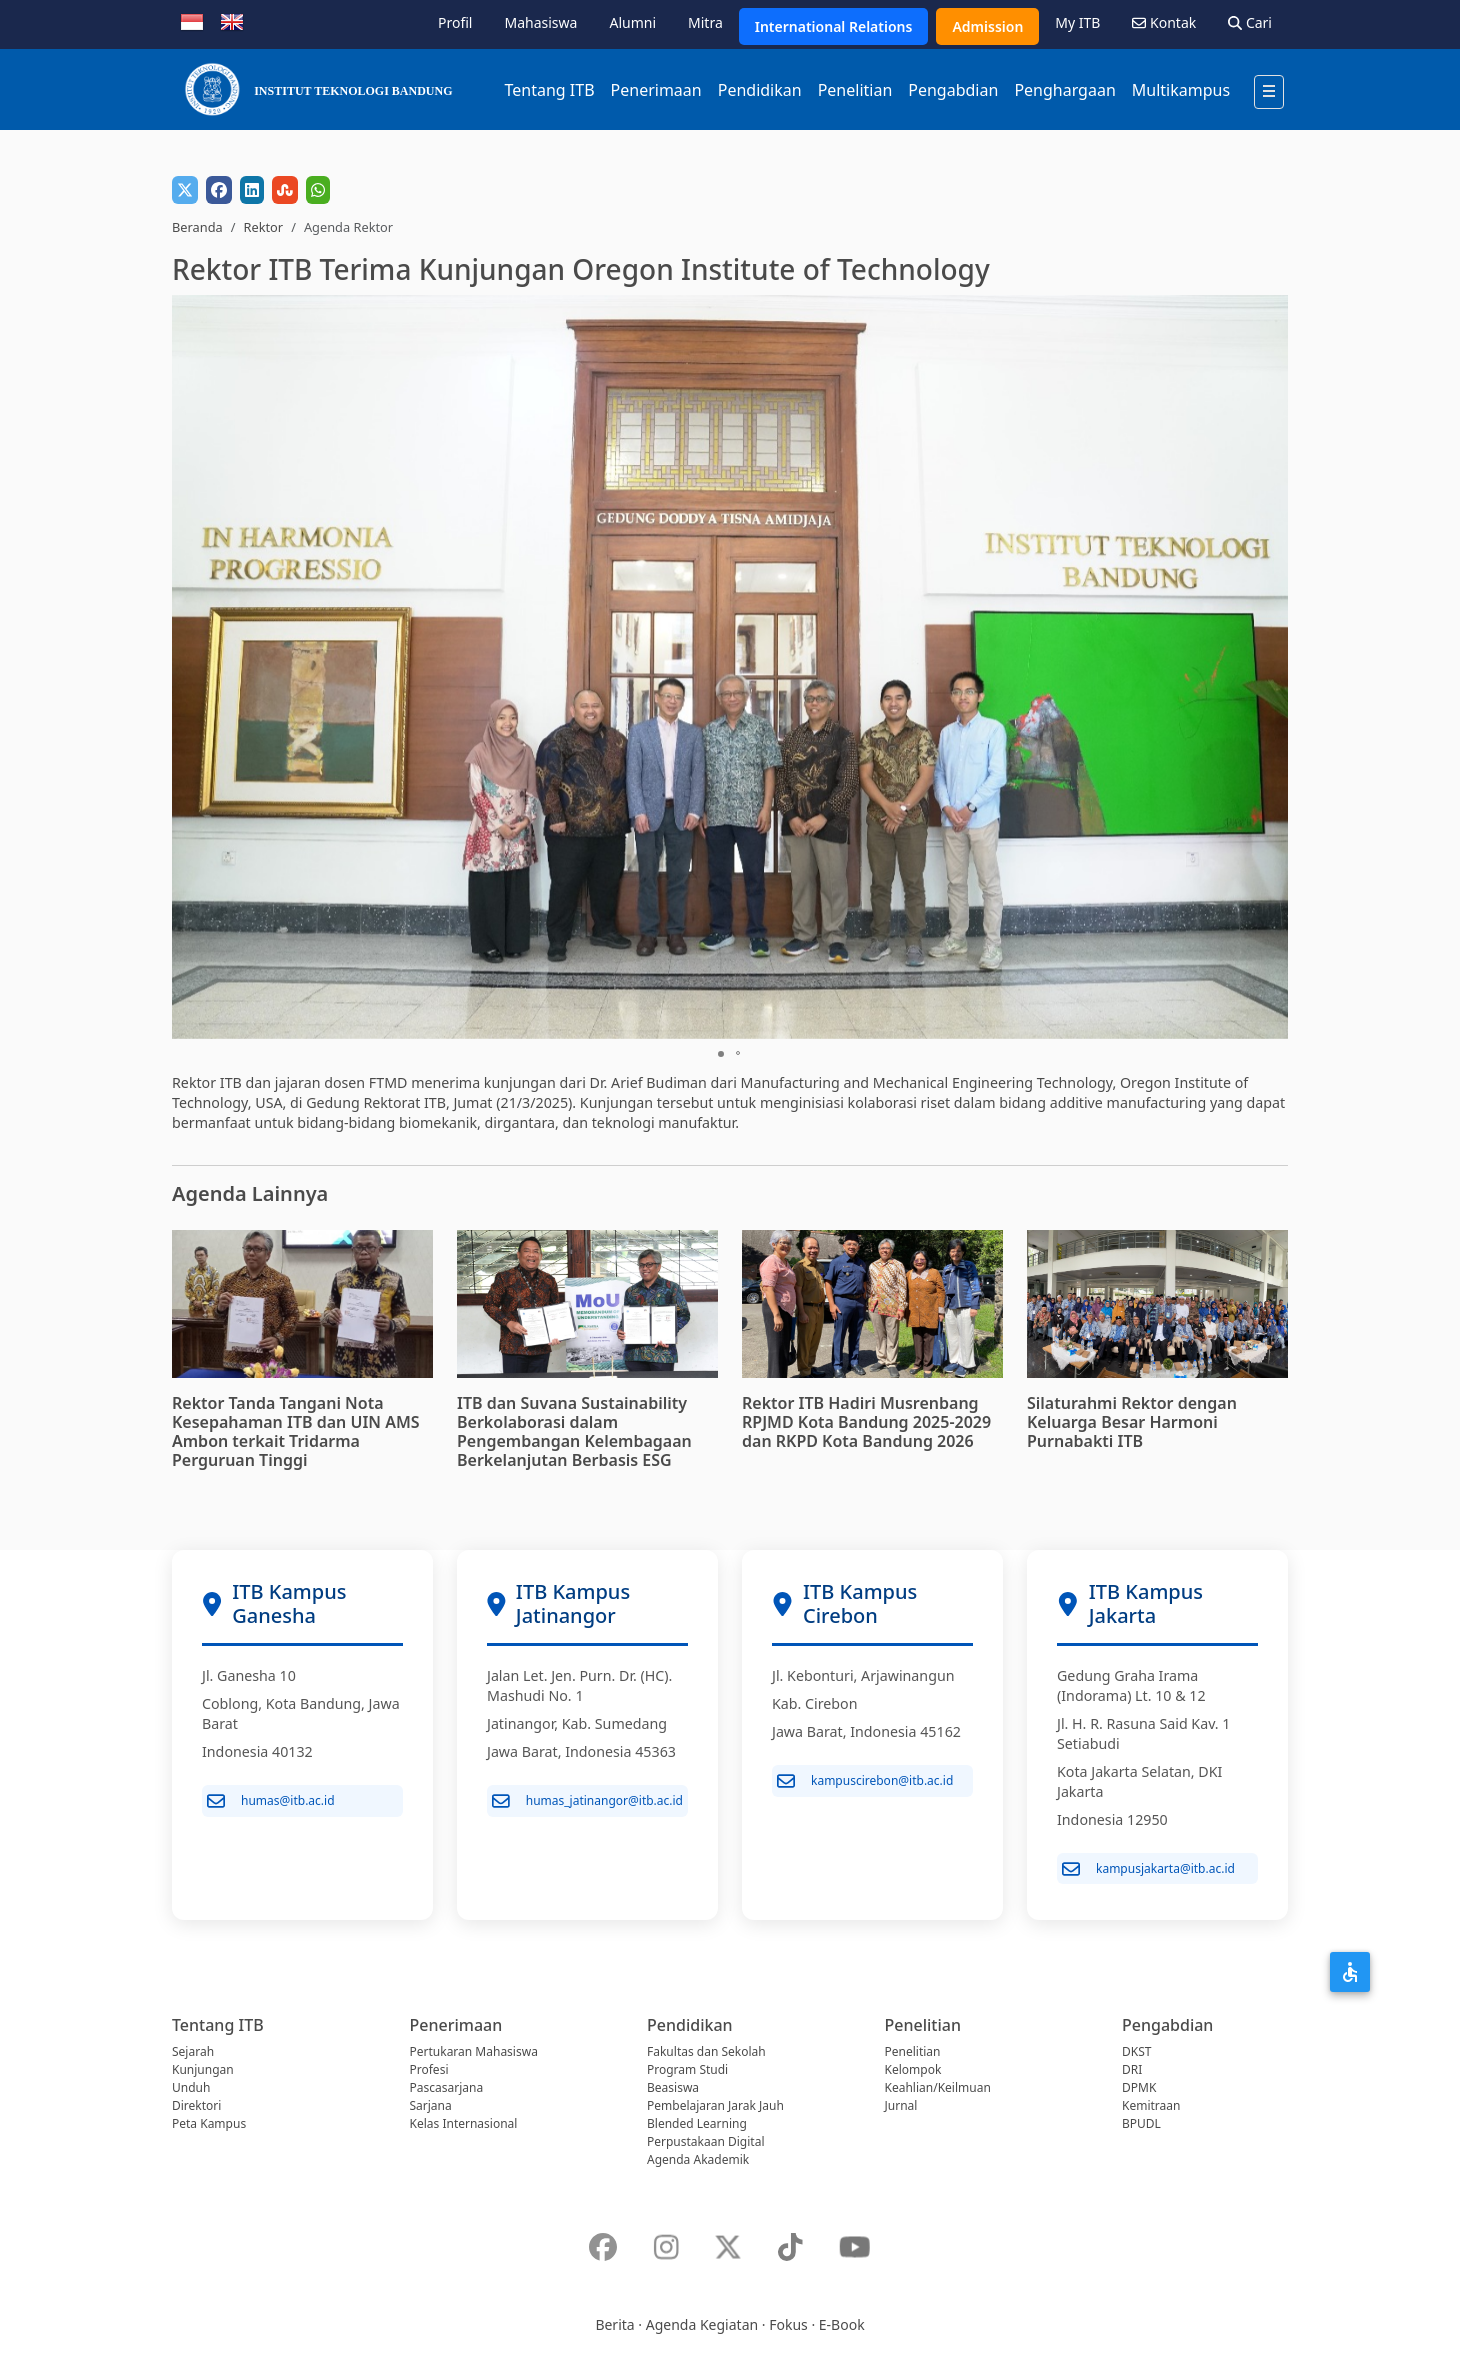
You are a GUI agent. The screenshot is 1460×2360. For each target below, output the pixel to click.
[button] (1270, 667)
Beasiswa (673, 2087)
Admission (987, 26)
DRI (1132, 2069)
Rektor (263, 227)
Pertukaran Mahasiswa (474, 2051)
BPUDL (1141, 2123)
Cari (1250, 22)
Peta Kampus (209, 2123)
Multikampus (1181, 90)
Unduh (191, 2087)
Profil (455, 22)
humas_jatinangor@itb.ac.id (587, 1801)
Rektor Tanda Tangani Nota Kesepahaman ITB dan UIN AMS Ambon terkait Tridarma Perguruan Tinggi (296, 1432)
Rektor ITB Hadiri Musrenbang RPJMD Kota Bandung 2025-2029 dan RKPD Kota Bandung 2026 (866, 1422)
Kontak (1164, 22)
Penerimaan (656, 90)
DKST (1136, 2051)
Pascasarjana (447, 2087)
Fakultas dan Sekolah (706, 2051)
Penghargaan (1064, 90)
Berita (614, 2324)
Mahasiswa (540, 22)
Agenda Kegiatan (702, 2324)
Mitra (705, 22)
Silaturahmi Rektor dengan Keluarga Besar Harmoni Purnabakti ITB (1132, 1422)
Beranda (197, 227)
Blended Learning (697, 2123)
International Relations (834, 26)
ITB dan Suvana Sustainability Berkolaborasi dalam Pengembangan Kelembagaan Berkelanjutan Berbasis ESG (574, 1432)
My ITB (1077, 22)
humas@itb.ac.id (271, 1801)
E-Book (842, 2324)
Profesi (429, 2069)
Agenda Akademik (698, 2159)
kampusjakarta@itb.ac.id (1148, 1869)
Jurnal (901, 2105)
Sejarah (193, 2051)
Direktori (196, 2105)
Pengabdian (953, 90)
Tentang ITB (549, 90)
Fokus (788, 2324)
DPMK (1139, 2087)
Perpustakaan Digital (706, 2141)
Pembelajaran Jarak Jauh (715, 2105)
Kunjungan (203, 2069)
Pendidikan (760, 90)
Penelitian (855, 90)
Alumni (632, 22)
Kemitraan (1151, 2105)
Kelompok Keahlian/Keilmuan (938, 2078)
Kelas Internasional (464, 2123)
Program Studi (687, 2069)
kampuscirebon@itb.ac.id (865, 1781)
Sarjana (431, 2105)
